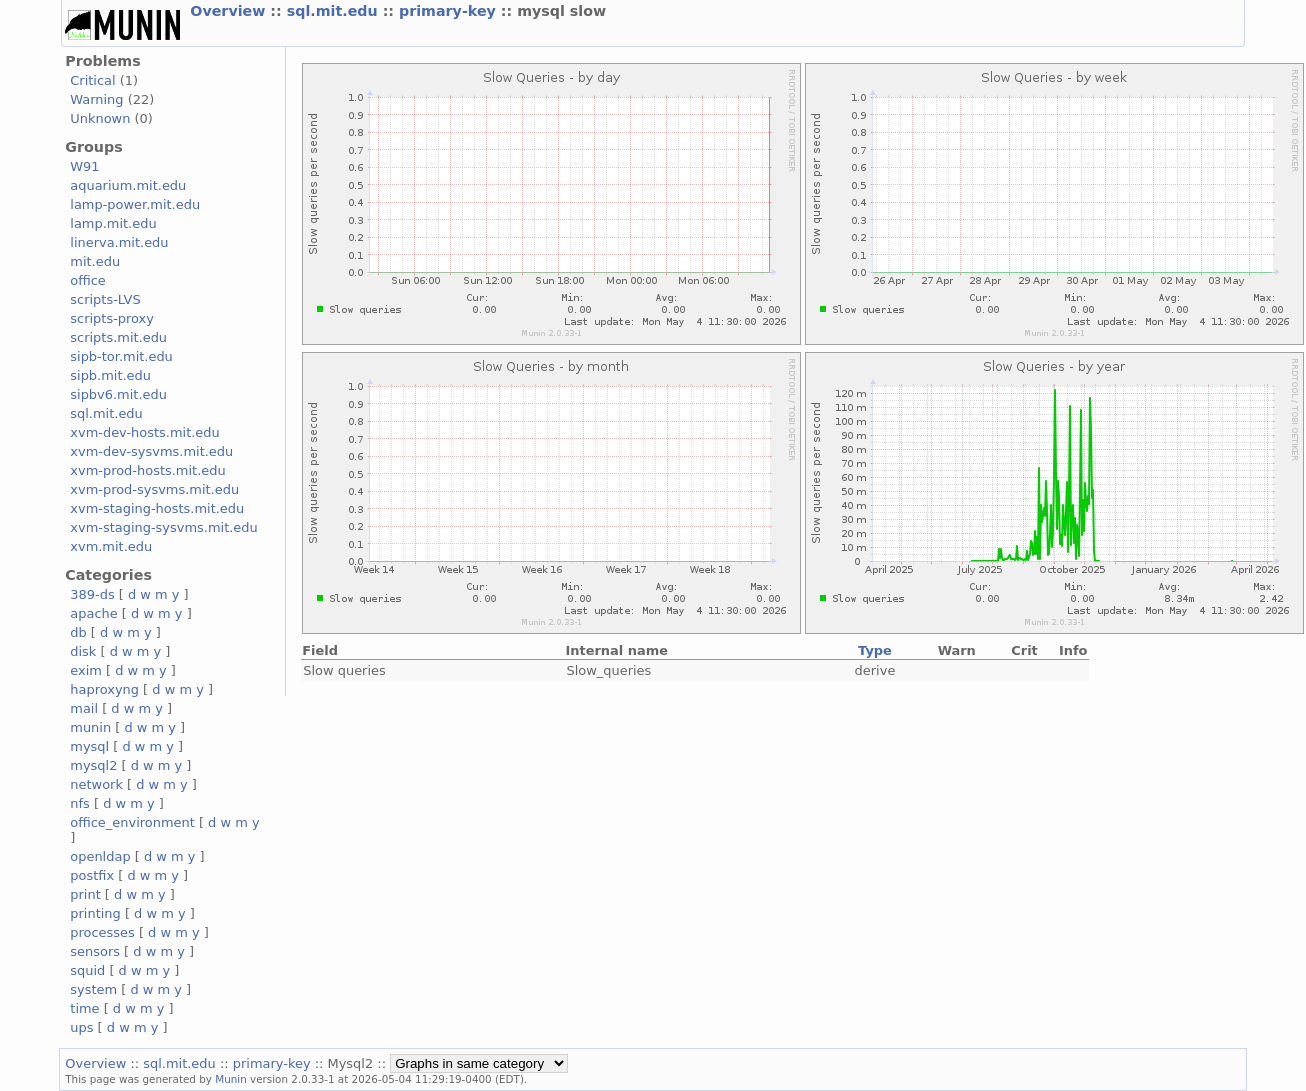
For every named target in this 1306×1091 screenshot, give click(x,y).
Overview (230, 11)
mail (84, 708)
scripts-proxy (112, 318)
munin (90, 727)
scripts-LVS (105, 299)
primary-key (450, 11)
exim (86, 670)
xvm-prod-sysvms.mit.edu (154, 489)
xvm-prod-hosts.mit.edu (147, 470)
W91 (84, 166)
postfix (92, 875)
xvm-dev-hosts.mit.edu (144, 432)
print (85, 894)
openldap (100, 856)
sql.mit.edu (335, 11)
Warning (96, 99)
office (88, 280)
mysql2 (93, 765)
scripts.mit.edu (118, 337)
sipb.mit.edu (110, 375)
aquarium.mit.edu (128, 185)
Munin (231, 1079)
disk (83, 651)
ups (81, 1027)
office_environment (132, 822)
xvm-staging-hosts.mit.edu (157, 508)
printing (95, 913)
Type (875, 650)
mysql (89, 746)
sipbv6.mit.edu (118, 394)
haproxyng (104, 689)
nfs (80, 803)
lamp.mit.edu (113, 223)
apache (93, 613)
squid (87, 970)
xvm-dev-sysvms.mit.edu (151, 451)
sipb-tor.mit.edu (121, 356)
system (93, 989)
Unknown (100, 118)
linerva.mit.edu (119, 242)
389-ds (92, 594)
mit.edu (95, 261)
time (84, 1008)
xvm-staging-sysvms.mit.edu (163, 527)
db (78, 632)
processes (102, 932)
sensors (95, 951)
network (96, 784)
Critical (92, 80)
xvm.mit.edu (111, 546)
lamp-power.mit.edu (135, 204)
